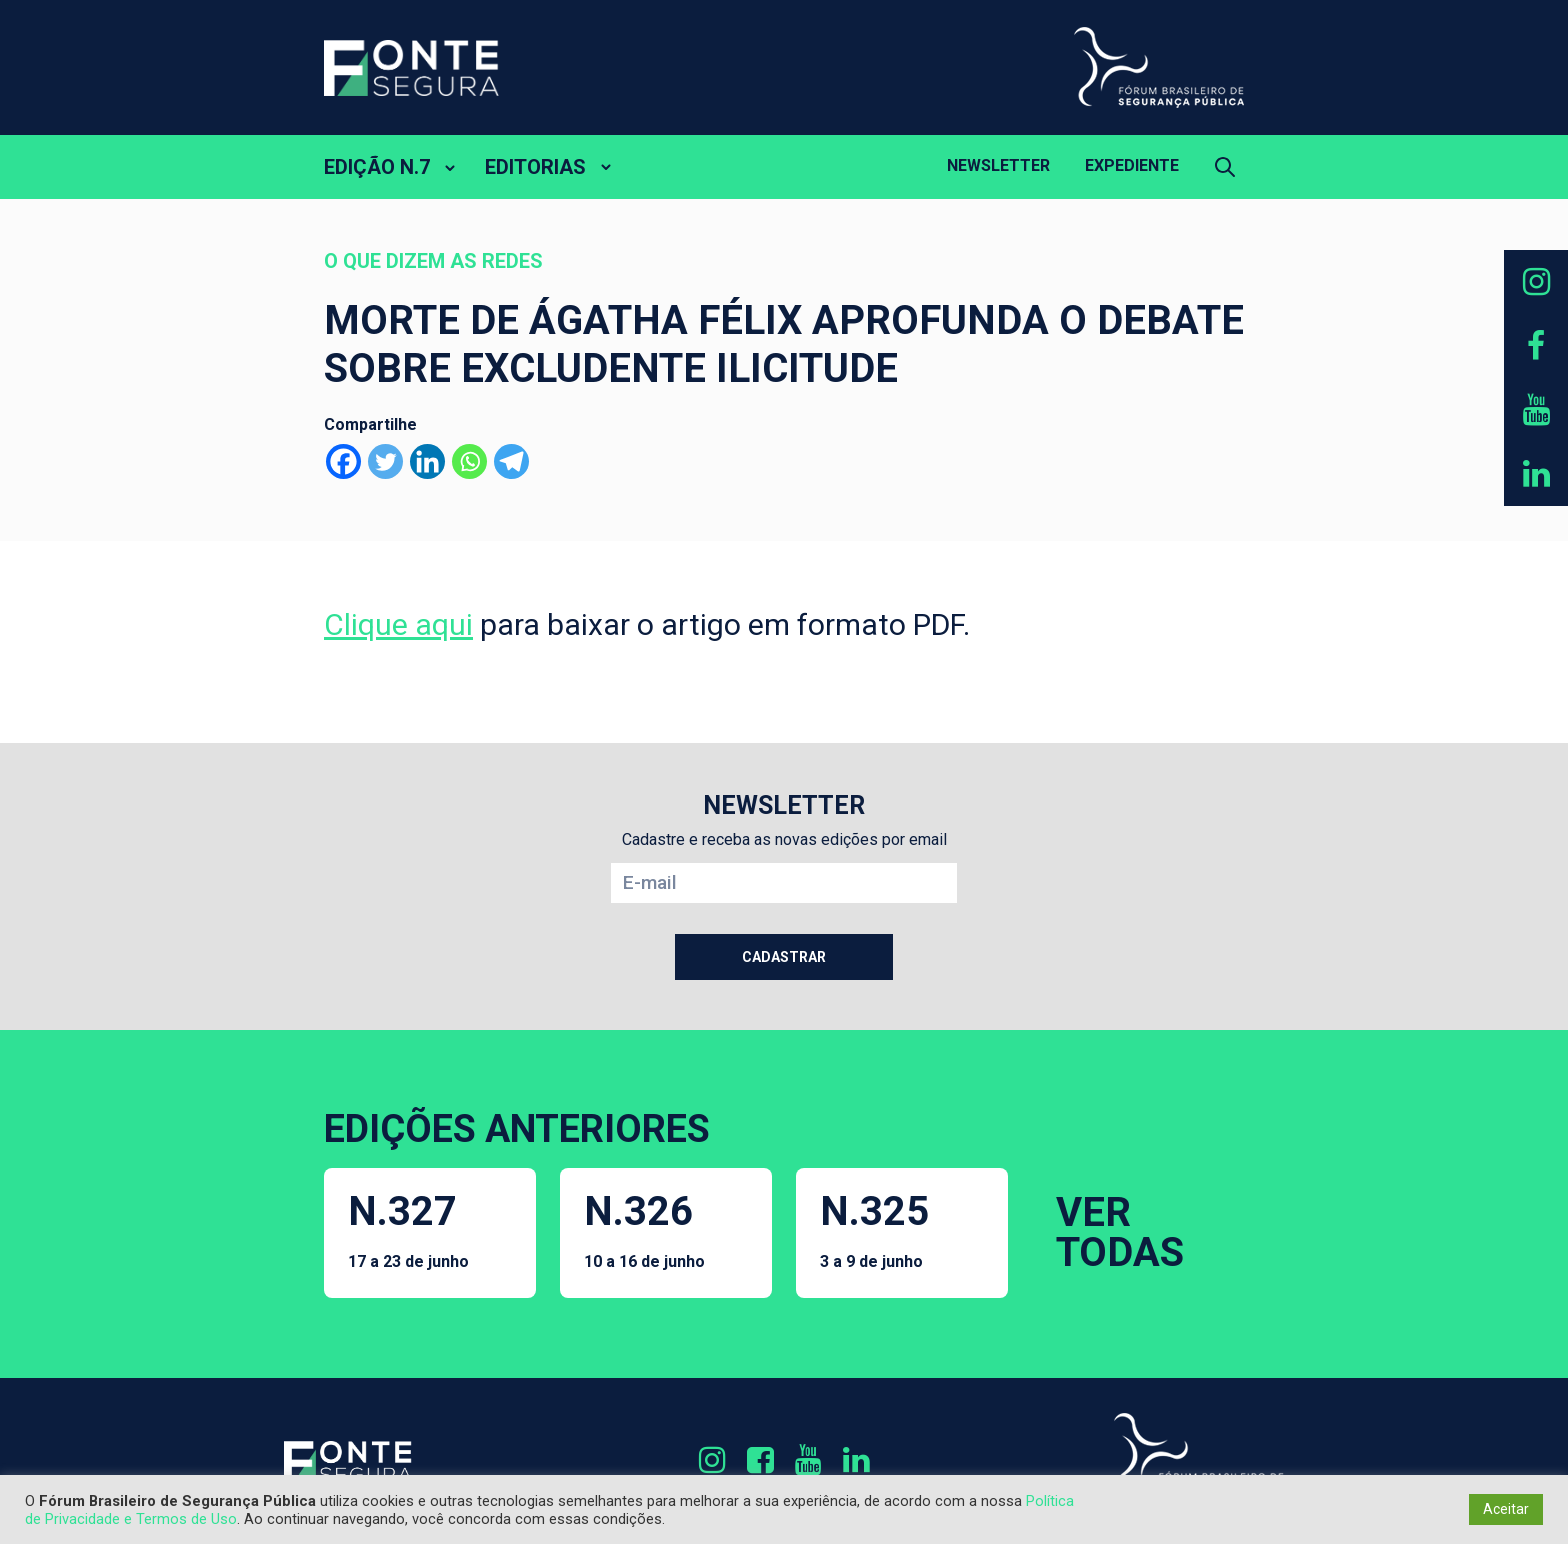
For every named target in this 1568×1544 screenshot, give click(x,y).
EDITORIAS (535, 167)
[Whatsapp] (469, 461)
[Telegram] (511, 461)
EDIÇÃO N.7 (377, 167)
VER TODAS (1120, 1232)
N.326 (644, 1229)
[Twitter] (385, 461)
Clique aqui (398, 624)
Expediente (1132, 165)
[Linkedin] (427, 461)
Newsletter (998, 165)
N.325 (874, 1229)
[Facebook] (343, 461)
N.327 (408, 1229)
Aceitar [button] (1506, 1509)
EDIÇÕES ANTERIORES (517, 1129)
